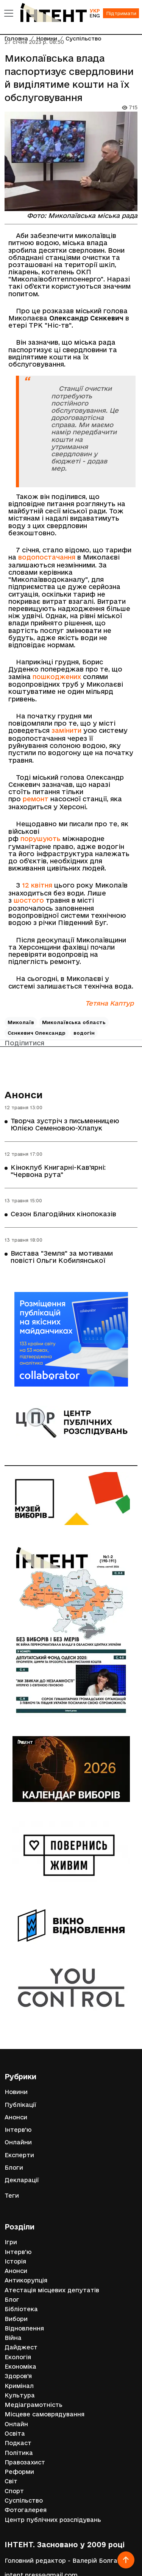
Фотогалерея (26, 2510)
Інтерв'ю (18, 2130)
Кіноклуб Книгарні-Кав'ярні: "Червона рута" (58, 1171)
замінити (66, 730)
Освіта (15, 2433)
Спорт (14, 2491)
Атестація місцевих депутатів (52, 2290)
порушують (40, 838)
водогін (84, 1032)
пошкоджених (57, 676)
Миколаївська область (74, 1022)
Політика (19, 2453)
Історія (15, 2261)
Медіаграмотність (33, 2405)
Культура (20, 2395)
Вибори (16, 2319)
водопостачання (46, 557)
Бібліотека (21, 2309)
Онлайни (18, 2142)
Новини (16, 2092)
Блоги (14, 2167)
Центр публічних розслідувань (53, 2520)
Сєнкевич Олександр (37, 1032)
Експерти (19, 2155)
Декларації (22, 2180)
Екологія (18, 2357)
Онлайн (16, 2424)
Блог (12, 2299)
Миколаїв (21, 1022)
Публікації (20, 2105)
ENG (94, 15)
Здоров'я (18, 2376)
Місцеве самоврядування (44, 2414)
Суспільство (24, 2500)
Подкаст (18, 2443)
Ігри (11, 2242)
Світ (11, 2481)
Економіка (20, 2366)
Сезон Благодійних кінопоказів (63, 1213)
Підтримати (121, 13)
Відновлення (24, 2328)
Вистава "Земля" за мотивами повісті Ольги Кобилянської (62, 1257)
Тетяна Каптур (109, 1003)
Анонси (24, 1095)
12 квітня (37, 885)
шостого (29, 900)
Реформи (19, 2472)
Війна (13, 2338)
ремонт (35, 798)
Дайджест (21, 2347)
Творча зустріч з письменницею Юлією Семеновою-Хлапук (65, 1124)
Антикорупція (26, 2280)
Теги (12, 2195)
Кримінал (19, 2386)
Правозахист (25, 2462)
